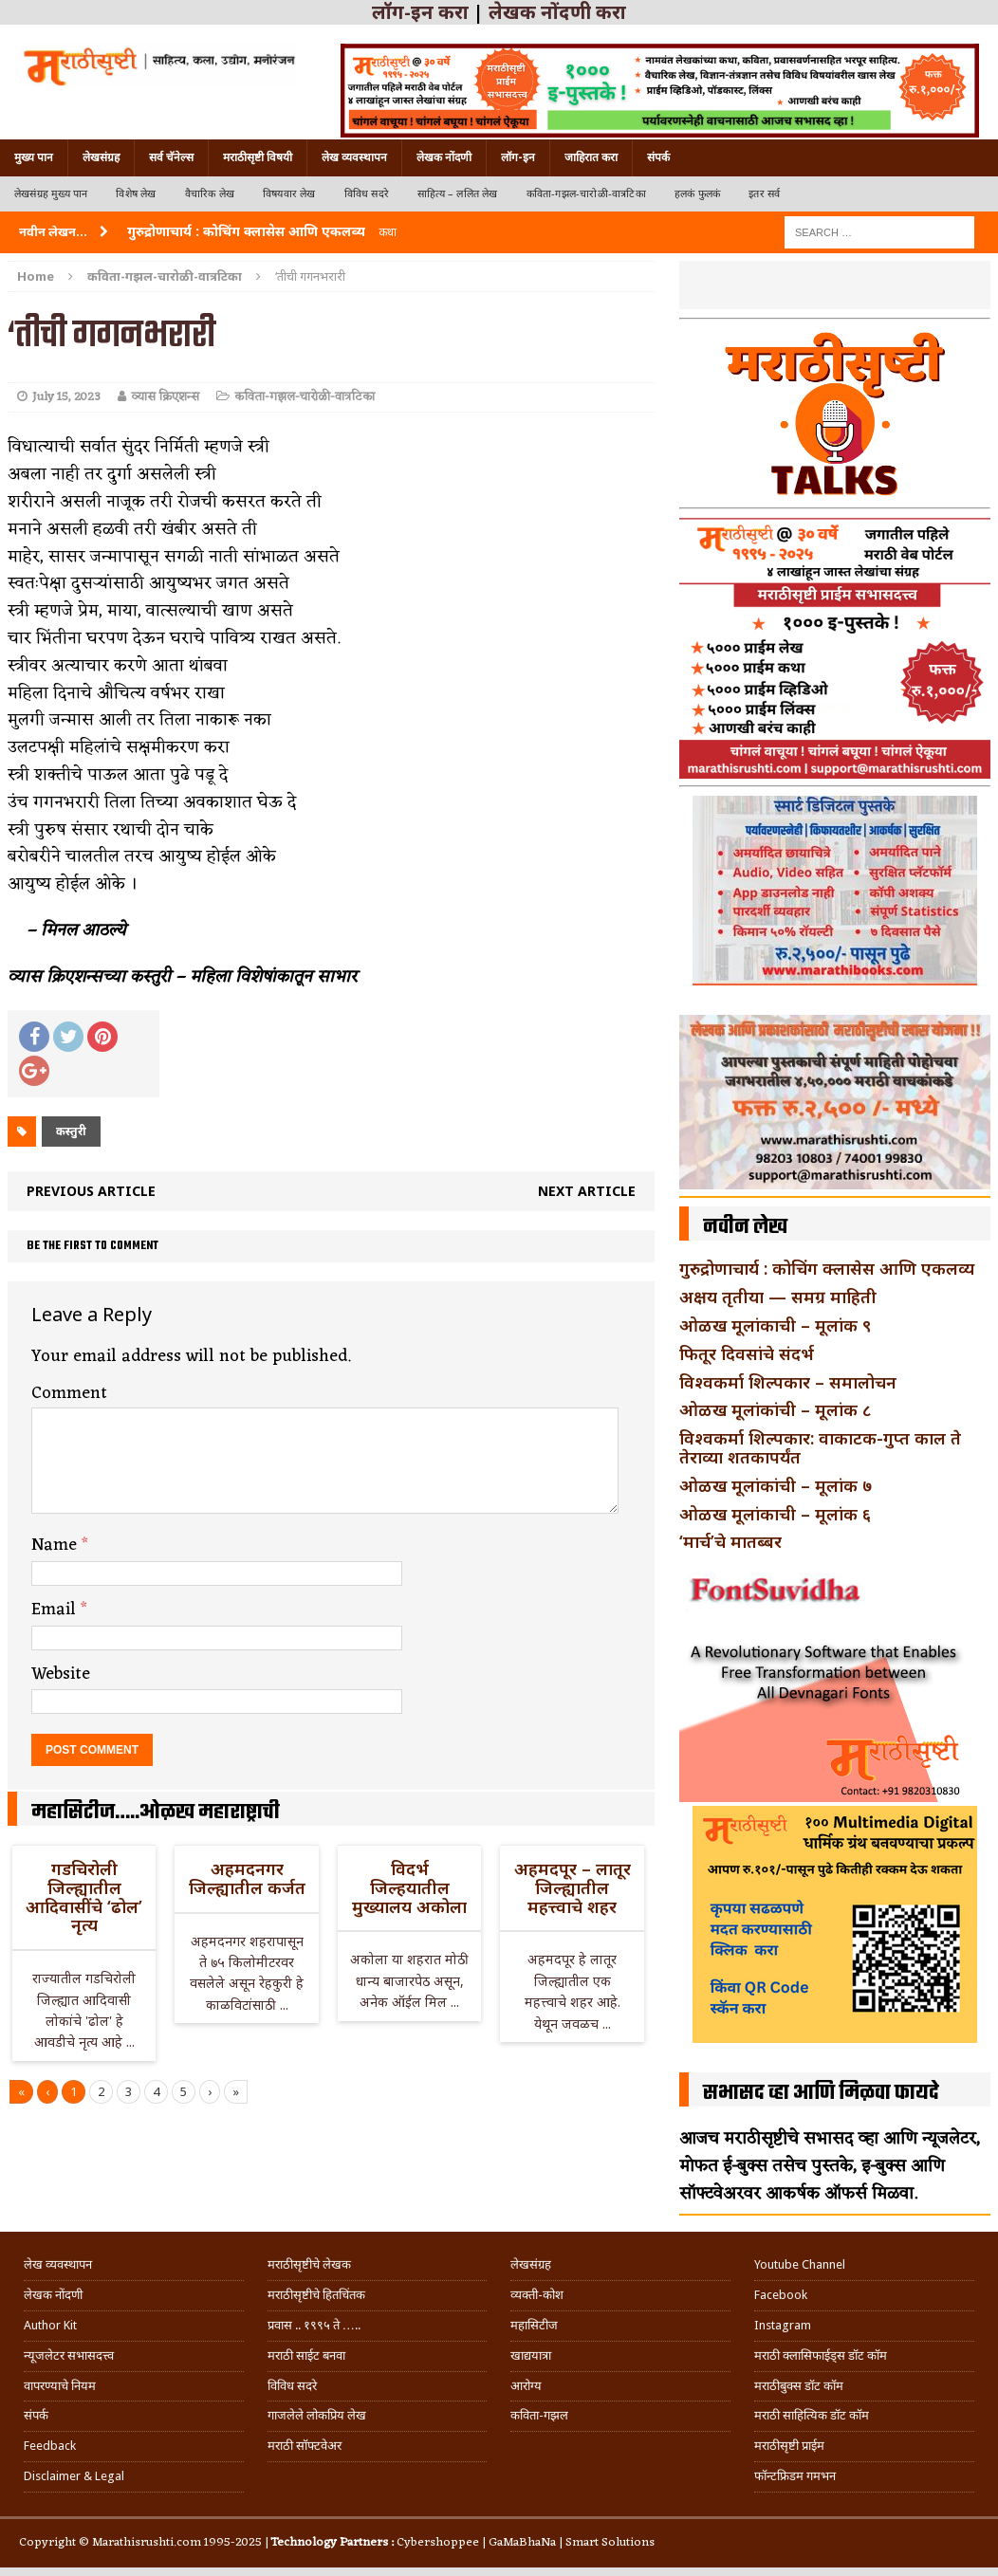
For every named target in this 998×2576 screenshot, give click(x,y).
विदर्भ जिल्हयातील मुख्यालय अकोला (409, 1887)
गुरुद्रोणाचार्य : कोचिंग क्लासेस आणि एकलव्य (826, 1268)
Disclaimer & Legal (74, 2476)
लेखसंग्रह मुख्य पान (50, 194)
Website (60, 1674)
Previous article (91, 1191)
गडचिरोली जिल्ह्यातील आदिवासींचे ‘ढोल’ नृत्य (84, 1896)
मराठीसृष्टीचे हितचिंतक (316, 2295)
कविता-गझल (539, 2415)
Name (56, 1545)
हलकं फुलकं (697, 194)
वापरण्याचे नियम (60, 2386)
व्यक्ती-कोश (537, 2295)
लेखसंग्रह (101, 157)
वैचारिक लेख (209, 194)
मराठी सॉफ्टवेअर (305, 2445)
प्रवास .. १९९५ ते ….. (314, 2325)
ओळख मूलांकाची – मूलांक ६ (775, 1513)
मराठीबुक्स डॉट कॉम (798, 2386)
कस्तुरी (71, 1131)
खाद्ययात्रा (530, 2355)
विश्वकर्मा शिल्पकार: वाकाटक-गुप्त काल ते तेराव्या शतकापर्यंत (820, 1447)
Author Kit (50, 2325)
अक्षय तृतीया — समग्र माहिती (778, 1296)
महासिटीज (534, 2325)
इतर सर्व (764, 194)
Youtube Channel (799, 2264)
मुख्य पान (33, 157)
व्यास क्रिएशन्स (165, 397)
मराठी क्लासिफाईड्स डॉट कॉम (820, 2355)
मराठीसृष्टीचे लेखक (309, 2264)
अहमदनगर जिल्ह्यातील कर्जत (247, 1878)
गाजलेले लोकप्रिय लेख (317, 2415)
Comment (69, 1393)
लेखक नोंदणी (443, 157)
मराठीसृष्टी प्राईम (789, 2445)
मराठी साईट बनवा (306, 2355)
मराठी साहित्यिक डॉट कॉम (811, 2415)
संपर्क (658, 157)
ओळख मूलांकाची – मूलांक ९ (775, 1325)
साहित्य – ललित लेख (457, 194)
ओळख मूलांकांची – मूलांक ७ (775, 1485)
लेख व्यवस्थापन (354, 157)
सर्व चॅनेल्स (171, 157)
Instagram (782, 2325)
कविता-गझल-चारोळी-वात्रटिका (586, 194)
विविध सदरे (366, 194)
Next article (587, 1191)
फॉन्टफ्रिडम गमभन (795, 2476)
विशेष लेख (136, 194)
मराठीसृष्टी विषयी (257, 157)
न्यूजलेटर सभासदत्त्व (69, 2355)
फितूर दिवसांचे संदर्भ (746, 1353)
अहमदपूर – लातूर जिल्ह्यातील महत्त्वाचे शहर (572, 1887)
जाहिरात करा (591, 157)
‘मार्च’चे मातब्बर (730, 1541)
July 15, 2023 (66, 397)
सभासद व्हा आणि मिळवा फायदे (821, 2093)
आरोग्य (526, 2386)
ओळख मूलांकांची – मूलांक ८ (775, 1409)
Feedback (50, 2445)
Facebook (780, 2295)
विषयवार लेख (289, 194)
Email (56, 1609)
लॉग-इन (518, 157)
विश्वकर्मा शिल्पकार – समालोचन (787, 1382)
